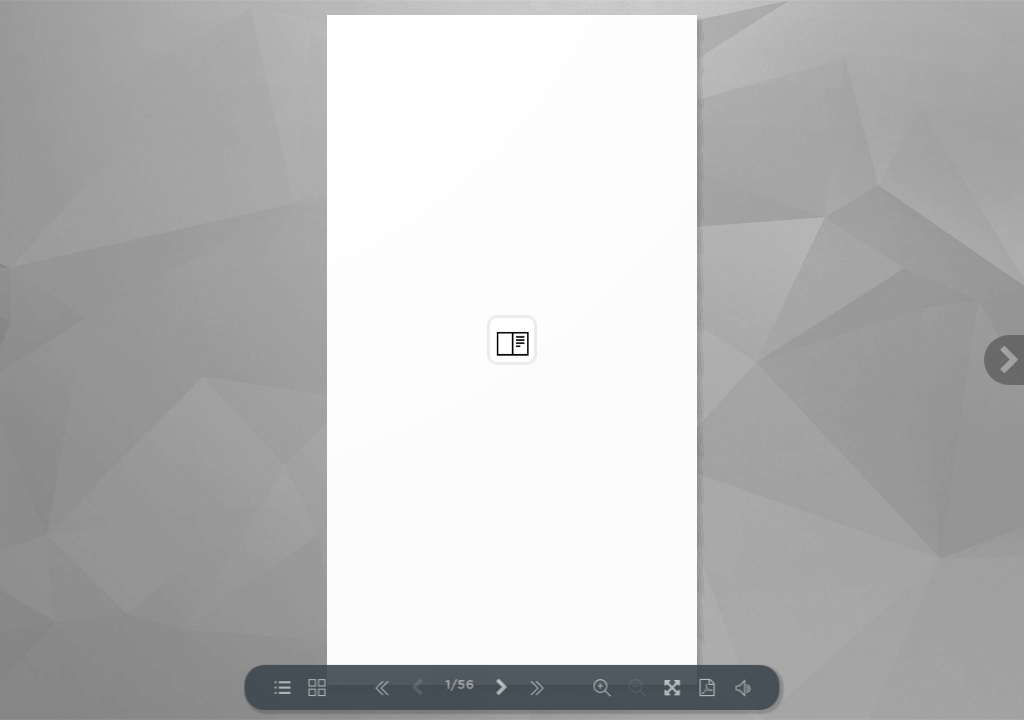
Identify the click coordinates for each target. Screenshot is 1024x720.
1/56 (459, 685)
